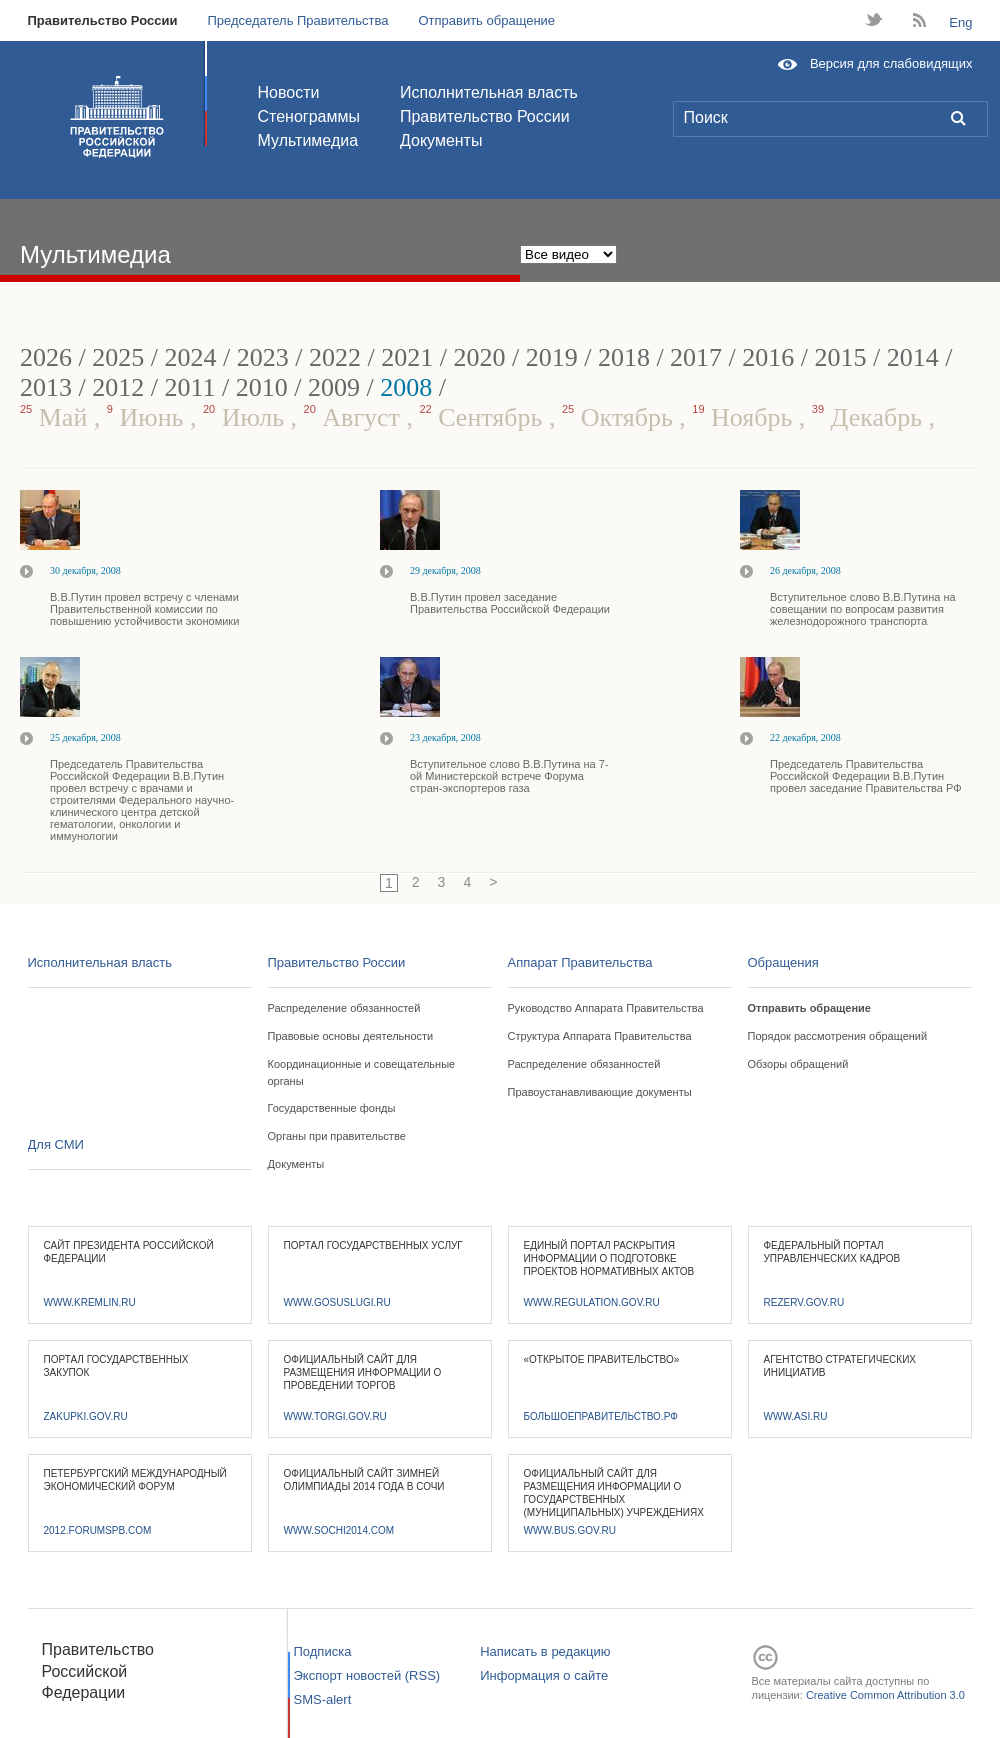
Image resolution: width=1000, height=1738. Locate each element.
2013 (46, 387)
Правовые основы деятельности (351, 1036)
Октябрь (620, 417)
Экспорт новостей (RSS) (367, 1675)
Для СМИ (56, 1144)
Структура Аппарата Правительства (600, 1036)
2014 (913, 357)
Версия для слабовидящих (891, 63)
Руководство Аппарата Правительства (606, 1008)
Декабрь (870, 417)
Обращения (783, 962)
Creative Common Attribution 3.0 (885, 1695)
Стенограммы (309, 116)
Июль (247, 417)
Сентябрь (483, 417)
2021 (407, 357)
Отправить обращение (486, 20)
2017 (696, 357)
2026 (46, 357)
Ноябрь (745, 417)
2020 (479, 357)
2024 (190, 357)
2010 (262, 387)
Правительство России (103, 20)
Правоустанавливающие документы (600, 1092)
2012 (118, 387)
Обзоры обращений (798, 1064)
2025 (118, 357)
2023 (263, 357)
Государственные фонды (332, 1108)
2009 (334, 387)
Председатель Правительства (297, 20)
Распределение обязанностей (344, 1008)
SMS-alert (323, 1699)
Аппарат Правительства (580, 962)
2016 (768, 357)
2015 (841, 357)
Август (355, 417)
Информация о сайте (544, 1675)
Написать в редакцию (545, 1651)
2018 (624, 357)
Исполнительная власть (489, 92)
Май (57, 417)
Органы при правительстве (337, 1136)
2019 (552, 357)
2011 (189, 387)
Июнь (148, 417)
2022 (335, 357)
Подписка (323, 1651)
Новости (289, 92)
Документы (441, 140)
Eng (960, 22)
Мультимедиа (308, 140)
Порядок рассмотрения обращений (838, 1036)
